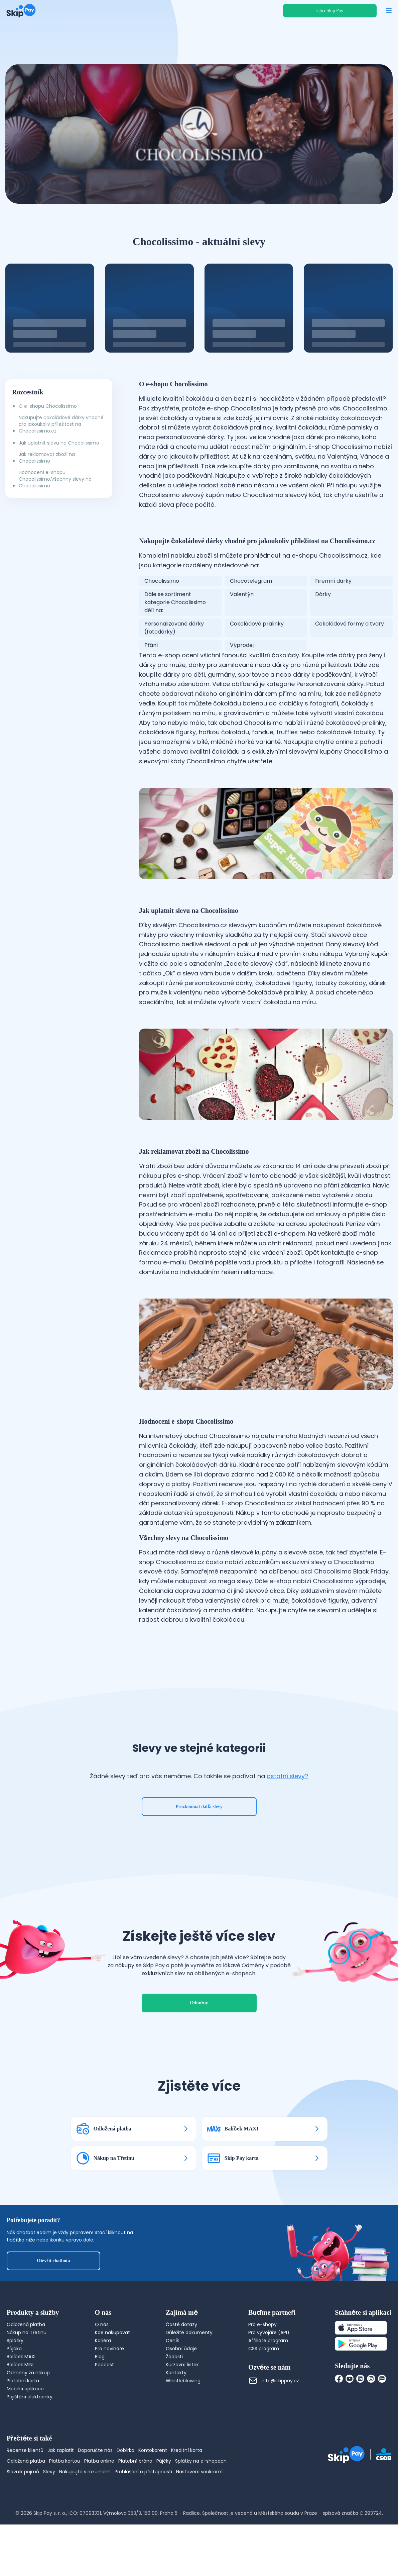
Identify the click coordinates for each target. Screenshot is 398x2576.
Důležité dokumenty (189, 2332)
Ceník (172, 2340)
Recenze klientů (25, 2450)
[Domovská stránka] (21, 10)
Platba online (99, 2461)
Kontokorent (152, 2450)
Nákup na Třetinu (26, 2332)
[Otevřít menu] (389, 11)
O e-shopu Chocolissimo (48, 406)
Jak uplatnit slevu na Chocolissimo (59, 443)
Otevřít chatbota (53, 2260)
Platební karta (23, 2380)
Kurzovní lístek (182, 2364)
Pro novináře (109, 2348)
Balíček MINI (20, 2364)
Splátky (15, 2340)
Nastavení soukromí (199, 2471)
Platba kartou (64, 2461)
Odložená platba (26, 2324)
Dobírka (125, 2450)
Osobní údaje (181, 2348)
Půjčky (163, 2461)
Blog (100, 2356)
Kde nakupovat (112, 2332)
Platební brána (135, 2461)
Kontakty (176, 2372)
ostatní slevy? (287, 1776)
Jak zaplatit (60, 2450)
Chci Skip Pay (329, 10)
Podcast (104, 2364)
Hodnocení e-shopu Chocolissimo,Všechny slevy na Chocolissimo (55, 479)
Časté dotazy (181, 2324)
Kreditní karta (186, 2450)
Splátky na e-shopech (201, 2461)
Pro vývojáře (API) (268, 2332)
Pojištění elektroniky (29, 2396)
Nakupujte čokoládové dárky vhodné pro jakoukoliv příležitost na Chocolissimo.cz (61, 424)
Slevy (49, 2471)
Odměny (199, 2002)
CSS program (263, 2348)
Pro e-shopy (262, 2324)
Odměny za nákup (28, 2372)
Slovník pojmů (23, 2471)
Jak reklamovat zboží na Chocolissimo (47, 457)
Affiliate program (268, 2340)
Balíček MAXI (21, 2356)
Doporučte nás (95, 2450)
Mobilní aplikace (25, 2388)
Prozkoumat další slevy (199, 1806)
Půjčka (14, 2348)
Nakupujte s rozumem (85, 2471)
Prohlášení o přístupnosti (143, 2471)
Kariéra (103, 2340)
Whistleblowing (183, 2380)
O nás (102, 2324)
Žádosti (174, 2356)
